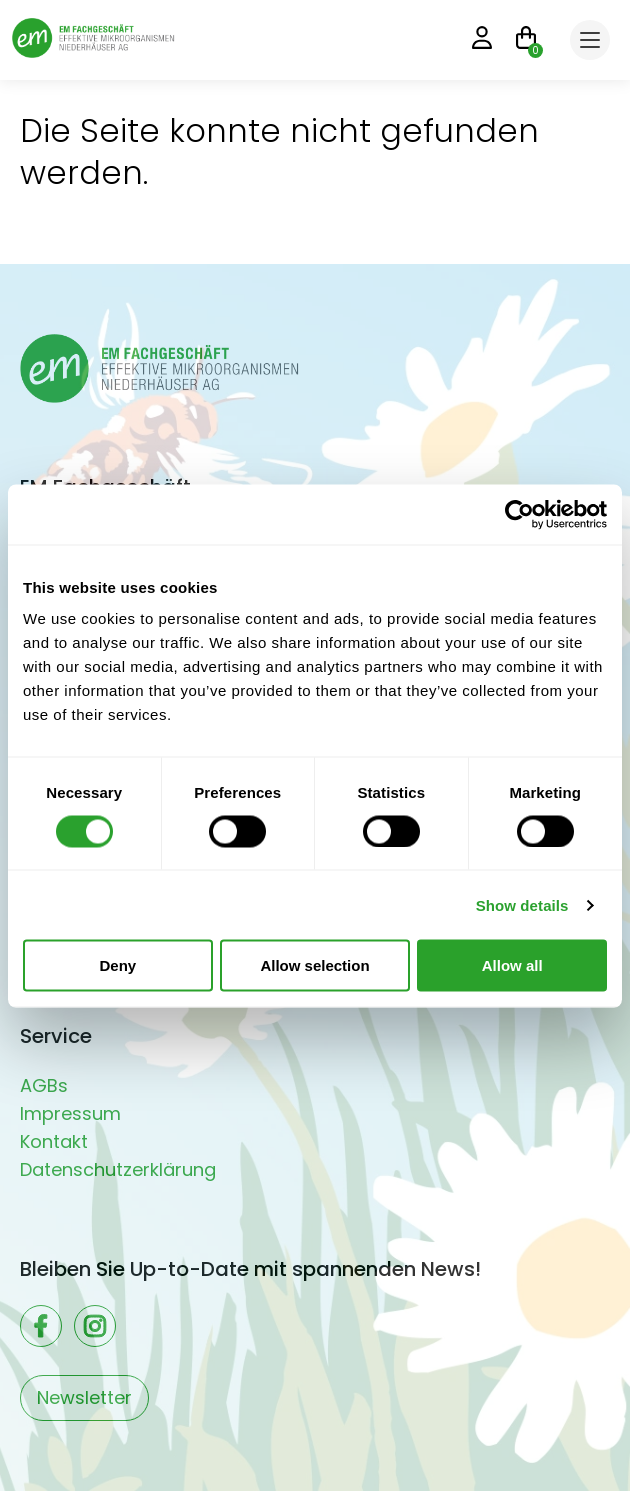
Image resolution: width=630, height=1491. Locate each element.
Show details (522, 904)
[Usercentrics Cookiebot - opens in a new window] (519, 514)
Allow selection (314, 965)
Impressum (70, 1113)
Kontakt (54, 1141)
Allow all (512, 965)
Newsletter (84, 1397)
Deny (117, 965)
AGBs (44, 1085)
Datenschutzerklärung (118, 1169)
